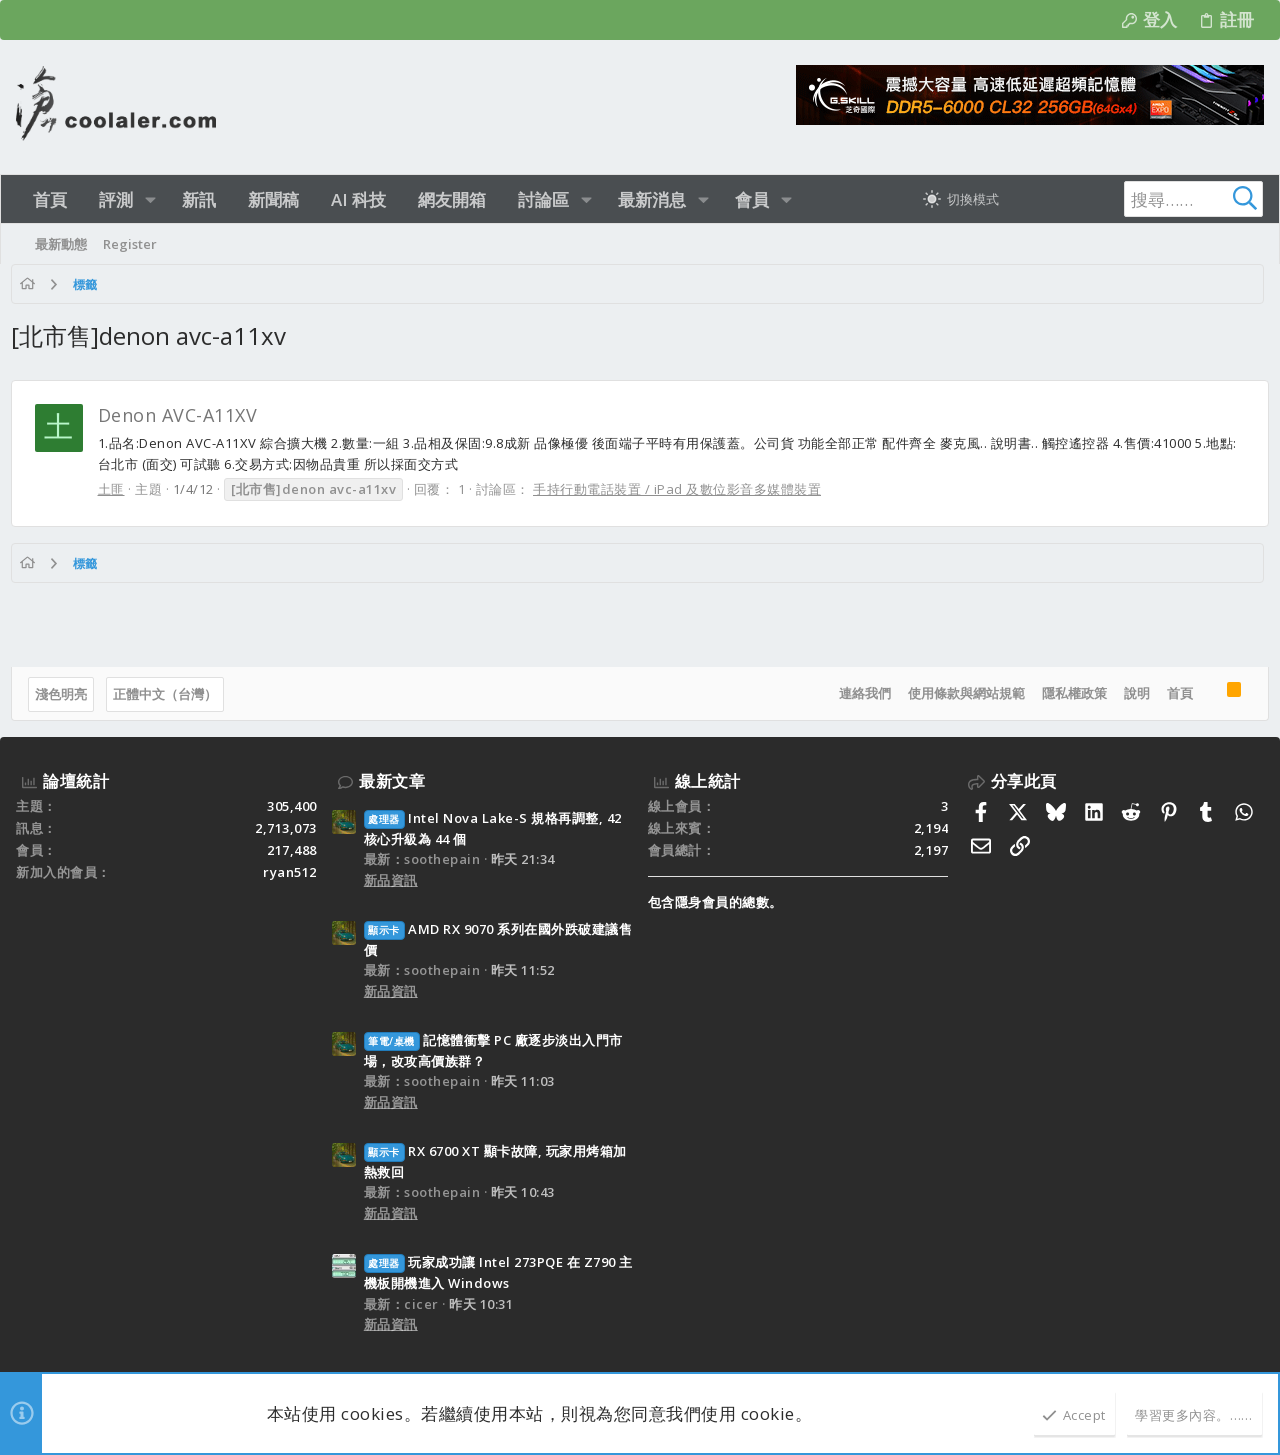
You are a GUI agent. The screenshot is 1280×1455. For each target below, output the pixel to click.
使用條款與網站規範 (960, 693)
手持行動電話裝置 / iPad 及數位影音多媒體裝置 (683, 489)
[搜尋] (1138, 199)
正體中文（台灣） (170, 694)
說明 (1131, 693)
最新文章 (392, 781)
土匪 (116, 489)
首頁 (1174, 693)
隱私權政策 (1068, 693)
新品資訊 (391, 880)
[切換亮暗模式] (961, 199)
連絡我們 (859, 693)
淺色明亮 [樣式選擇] (66, 694)
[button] (150, 199)
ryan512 (290, 872)
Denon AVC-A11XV (183, 415)
